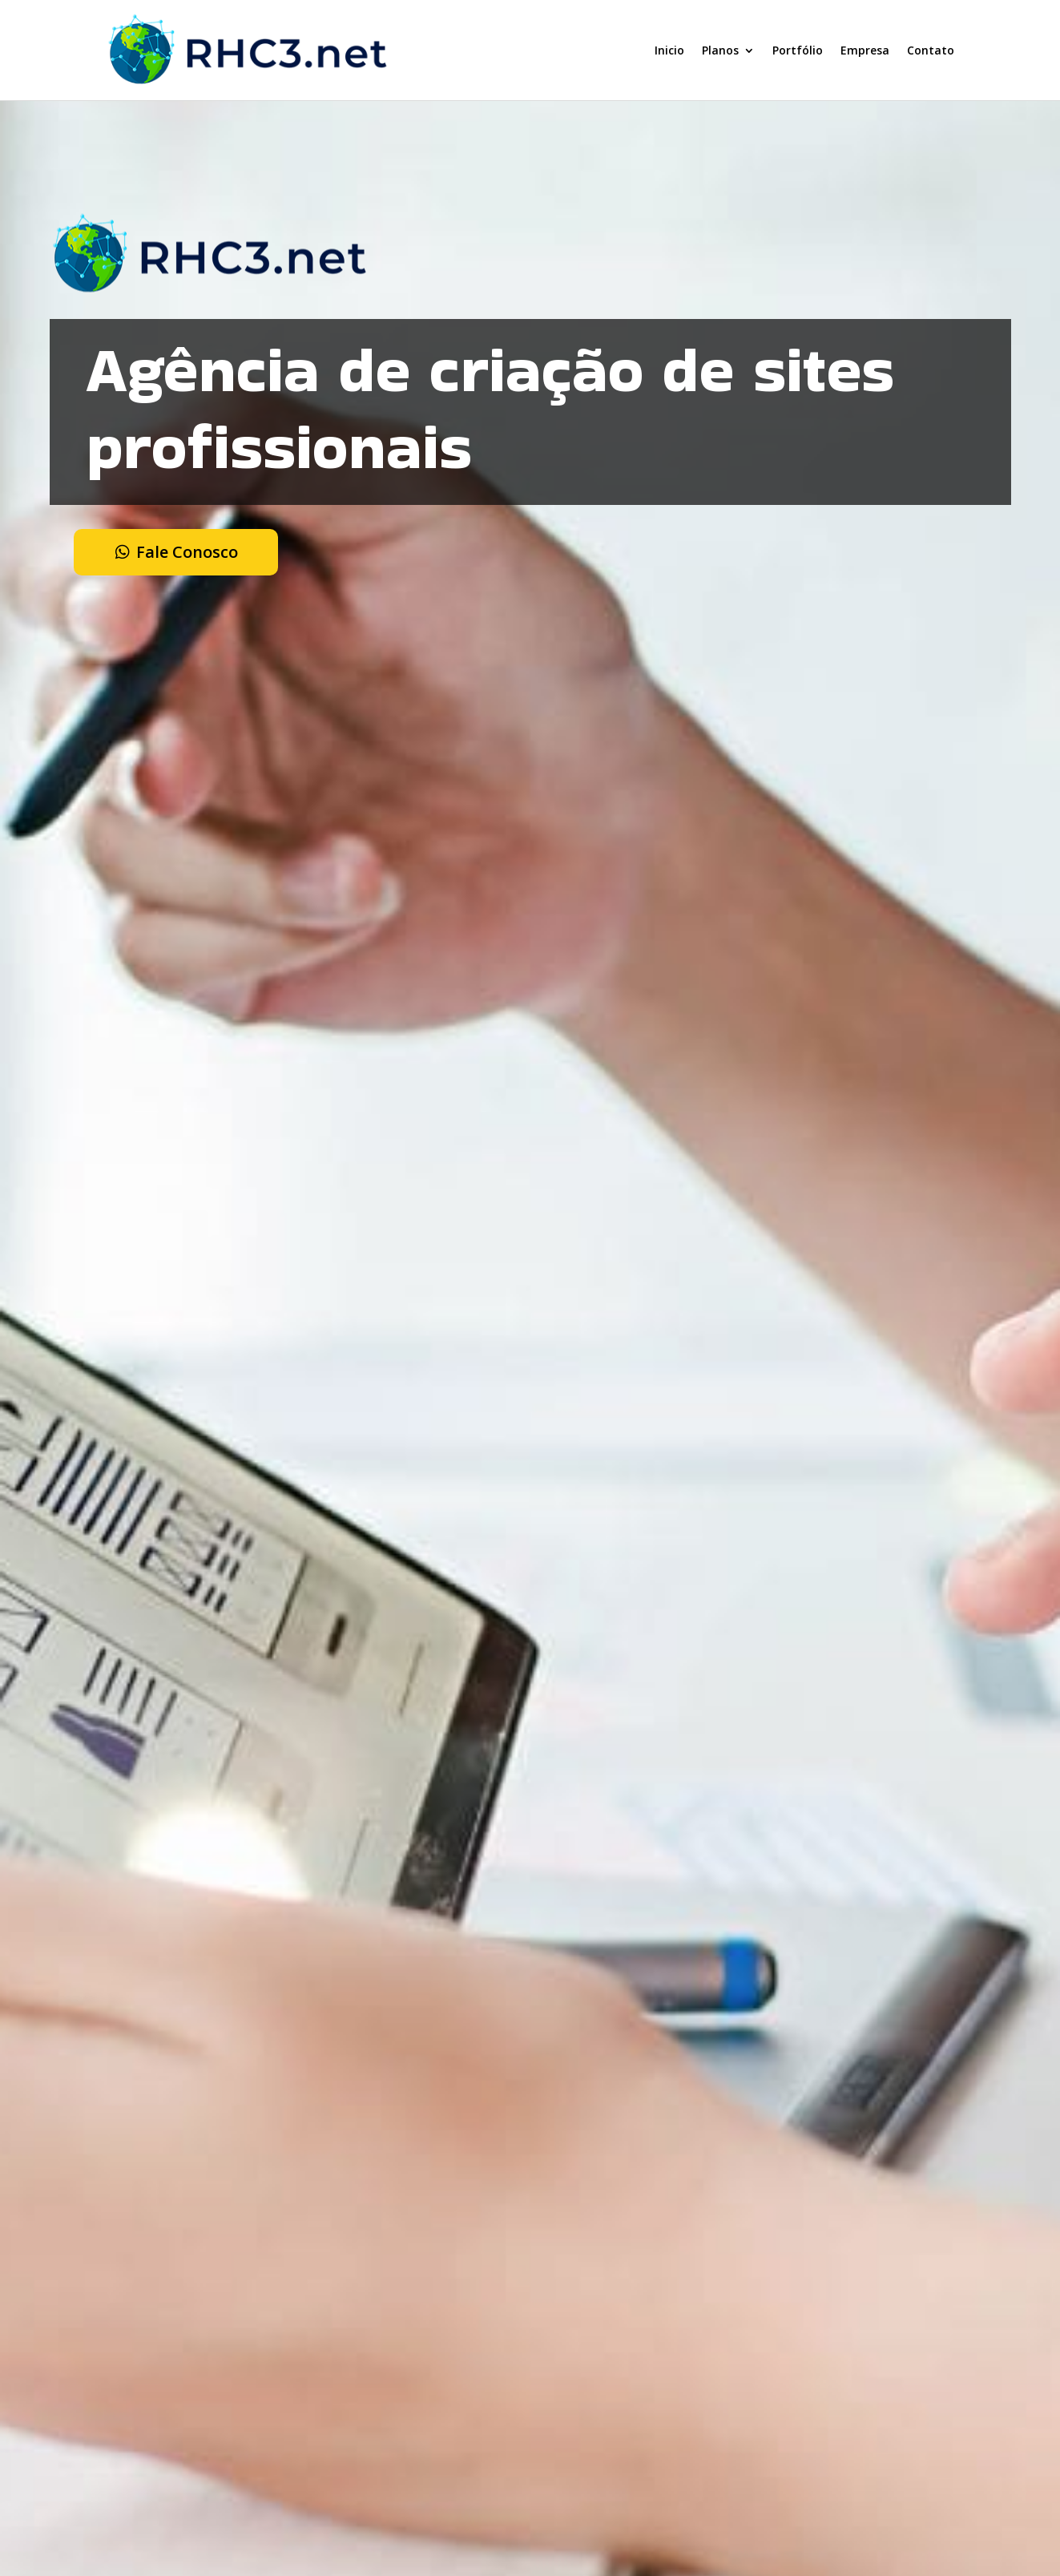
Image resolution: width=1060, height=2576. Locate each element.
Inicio (669, 50)
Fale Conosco (187, 552)
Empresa (864, 50)
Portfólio (797, 50)
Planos (720, 50)
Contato (930, 50)
